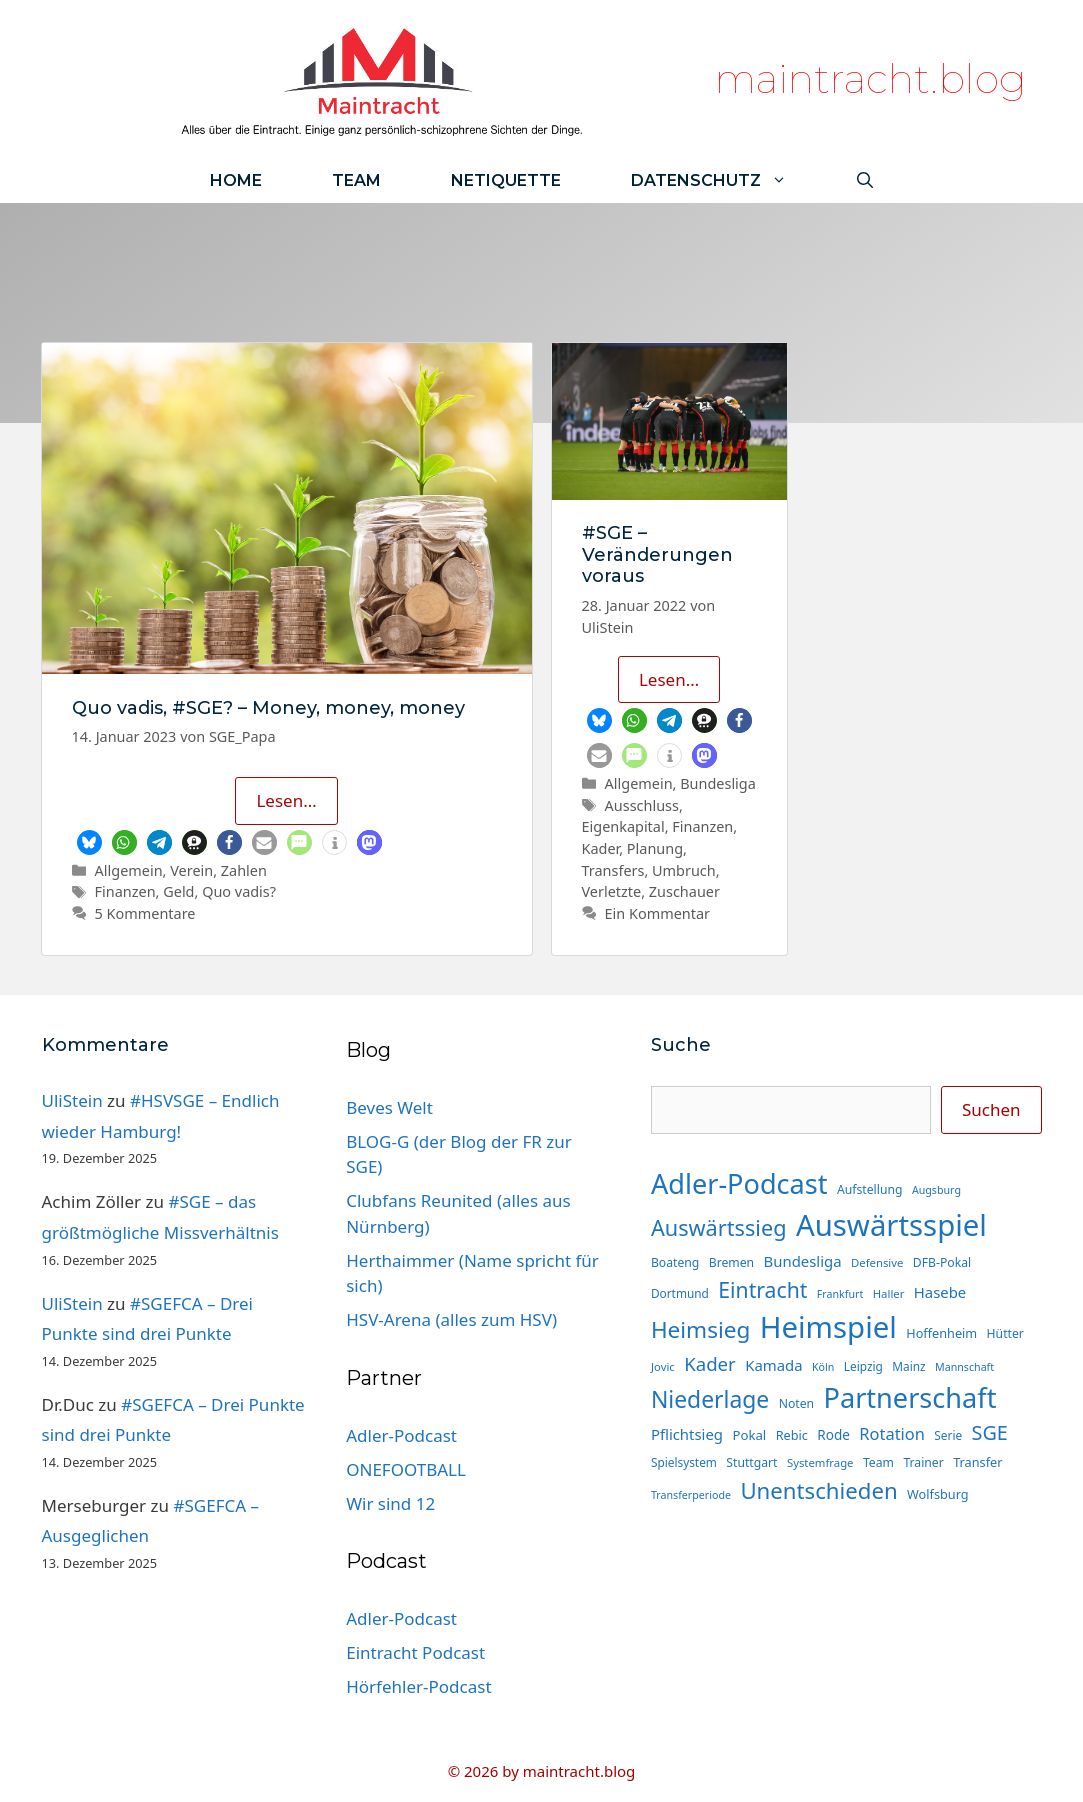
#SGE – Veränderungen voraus (657, 554)
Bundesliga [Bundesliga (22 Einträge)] (803, 1261)
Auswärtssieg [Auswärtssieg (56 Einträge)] (719, 1227)
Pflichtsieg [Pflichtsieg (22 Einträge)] (687, 1434)
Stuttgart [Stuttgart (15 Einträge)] (751, 1462)
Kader (601, 848)
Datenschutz (726, 180)
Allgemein (129, 870)
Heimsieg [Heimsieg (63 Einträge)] (700, 1329)
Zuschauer (684, 891)
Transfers (613, 870)
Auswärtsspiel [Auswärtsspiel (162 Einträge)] (891, 1225)
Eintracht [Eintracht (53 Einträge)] (762, 1289)
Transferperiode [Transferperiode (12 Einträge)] (691, 1495)
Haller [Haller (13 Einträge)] (889, 1293)
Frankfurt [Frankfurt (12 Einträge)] (840, 1294)
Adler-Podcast (401, 1435)
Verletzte (612, 891)
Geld (178, 891)
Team (356, 180)
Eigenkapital (623, 826)
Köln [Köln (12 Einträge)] (823, 1367)
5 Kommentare (145, 913)
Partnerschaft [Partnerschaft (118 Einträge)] (910, 1397)
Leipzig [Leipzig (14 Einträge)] (863, 1366)
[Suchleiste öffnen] (865, 180)
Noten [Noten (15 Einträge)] (796, 1403)
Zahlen (244, 870)
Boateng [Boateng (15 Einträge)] (675, 1262)
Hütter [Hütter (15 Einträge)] (1005, 1333)
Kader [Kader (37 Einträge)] (710, 1363)
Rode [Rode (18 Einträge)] (833, 1435)
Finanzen (125, 891)
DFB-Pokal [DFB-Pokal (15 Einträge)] (942, 1262)
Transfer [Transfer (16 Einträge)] (977, 1462)
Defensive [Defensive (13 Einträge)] (877, 1262)
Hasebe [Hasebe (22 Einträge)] (940, 1292)
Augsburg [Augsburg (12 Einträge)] (936, 1190)
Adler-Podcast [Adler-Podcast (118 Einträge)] (739, 1183)
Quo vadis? (239, 891)
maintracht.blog (870, 78)
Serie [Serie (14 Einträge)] (948, 1435)
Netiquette (506, 180)
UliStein (72, 1100)
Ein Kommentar (657, 913)
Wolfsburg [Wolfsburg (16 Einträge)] (938, 1494)
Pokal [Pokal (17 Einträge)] (749, 1435)
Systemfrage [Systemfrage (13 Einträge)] (820, 1462)
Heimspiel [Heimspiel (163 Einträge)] (828, 1327)
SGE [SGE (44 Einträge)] (990, 1432)
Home (236, 180)
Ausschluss (642, 805)
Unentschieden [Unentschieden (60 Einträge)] (818, 1490)
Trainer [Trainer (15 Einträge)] (923, 1462)
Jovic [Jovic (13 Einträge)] (663, 1366)
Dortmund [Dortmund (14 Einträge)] (680, 1293)
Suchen (991, 1109)
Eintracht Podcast (415, 1652)
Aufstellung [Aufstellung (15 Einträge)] (869, 1189)
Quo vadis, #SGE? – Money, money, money (268, 708)
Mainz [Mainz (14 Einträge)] (908, 1366)
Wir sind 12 (390, 1503)
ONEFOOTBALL (406, 1469)
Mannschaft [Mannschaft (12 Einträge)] (964, 1367)
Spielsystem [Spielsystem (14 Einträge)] (684, 1462)
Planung (655, 848)
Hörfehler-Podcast (418, 1686)
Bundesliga (718, 783)
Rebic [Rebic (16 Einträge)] (792, 1435)
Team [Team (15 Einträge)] (878, 1462)
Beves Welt (389, 1107)
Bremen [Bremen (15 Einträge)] (731, 1262)
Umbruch (684, 870)
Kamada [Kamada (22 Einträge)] (773, 1365)
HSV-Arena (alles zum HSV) (451, 1319)
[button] (89, 842)
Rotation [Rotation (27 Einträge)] (892, 1433)
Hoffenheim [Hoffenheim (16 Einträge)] (941, 1333)
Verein (191, 870)
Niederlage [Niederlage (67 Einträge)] (710, 1399)
